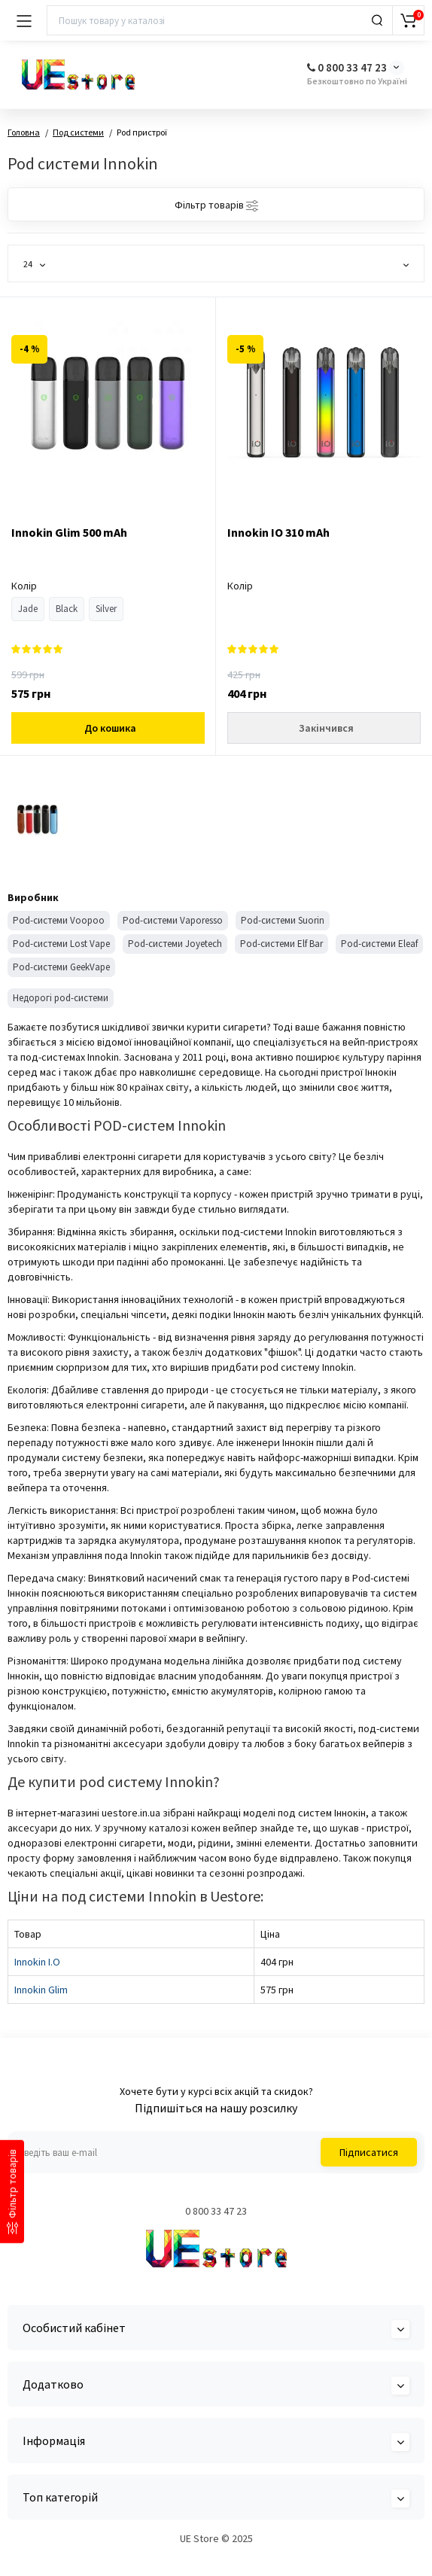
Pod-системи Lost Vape (61, 943)
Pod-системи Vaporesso (173, 920)
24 (34, 263)
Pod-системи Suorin (282, 920)
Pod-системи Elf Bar (281, 943)
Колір (24, 585)
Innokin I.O (37, 1962)
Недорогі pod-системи (60, 997)
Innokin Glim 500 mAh (69, 532)
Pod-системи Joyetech (175, 943)
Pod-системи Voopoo (59, 920)
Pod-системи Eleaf (379, 943)
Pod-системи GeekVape (61, 967)
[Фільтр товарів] (12, 2191)
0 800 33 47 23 (347, 67)
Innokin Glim (41, 1989)
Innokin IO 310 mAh (278, 532)
